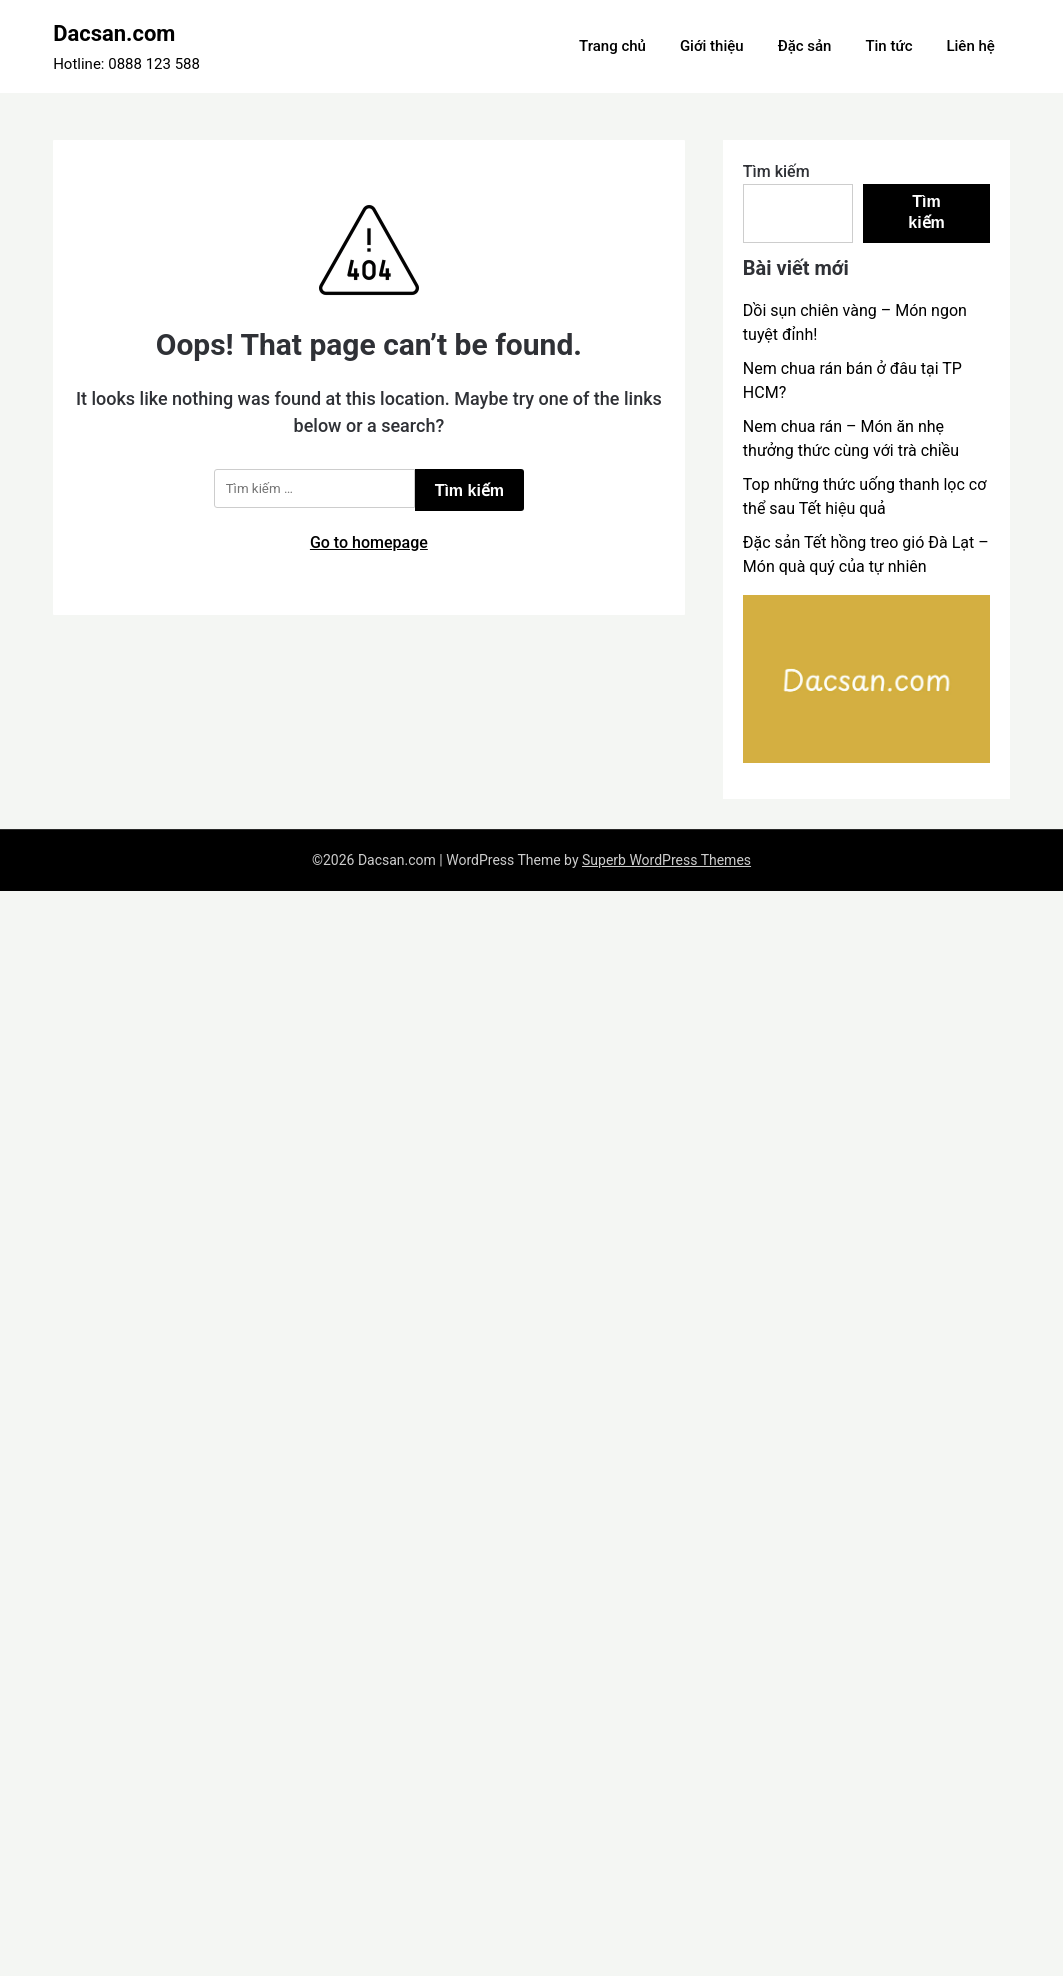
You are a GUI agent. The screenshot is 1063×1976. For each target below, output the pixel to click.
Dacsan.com (114, 33)
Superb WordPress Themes (666, 860)
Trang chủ (612, 46)
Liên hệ (970, 46)
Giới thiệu (712, 46)
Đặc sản (805, 46)
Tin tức (888, 46)
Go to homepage (369, 542)
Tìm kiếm (776, 171)
